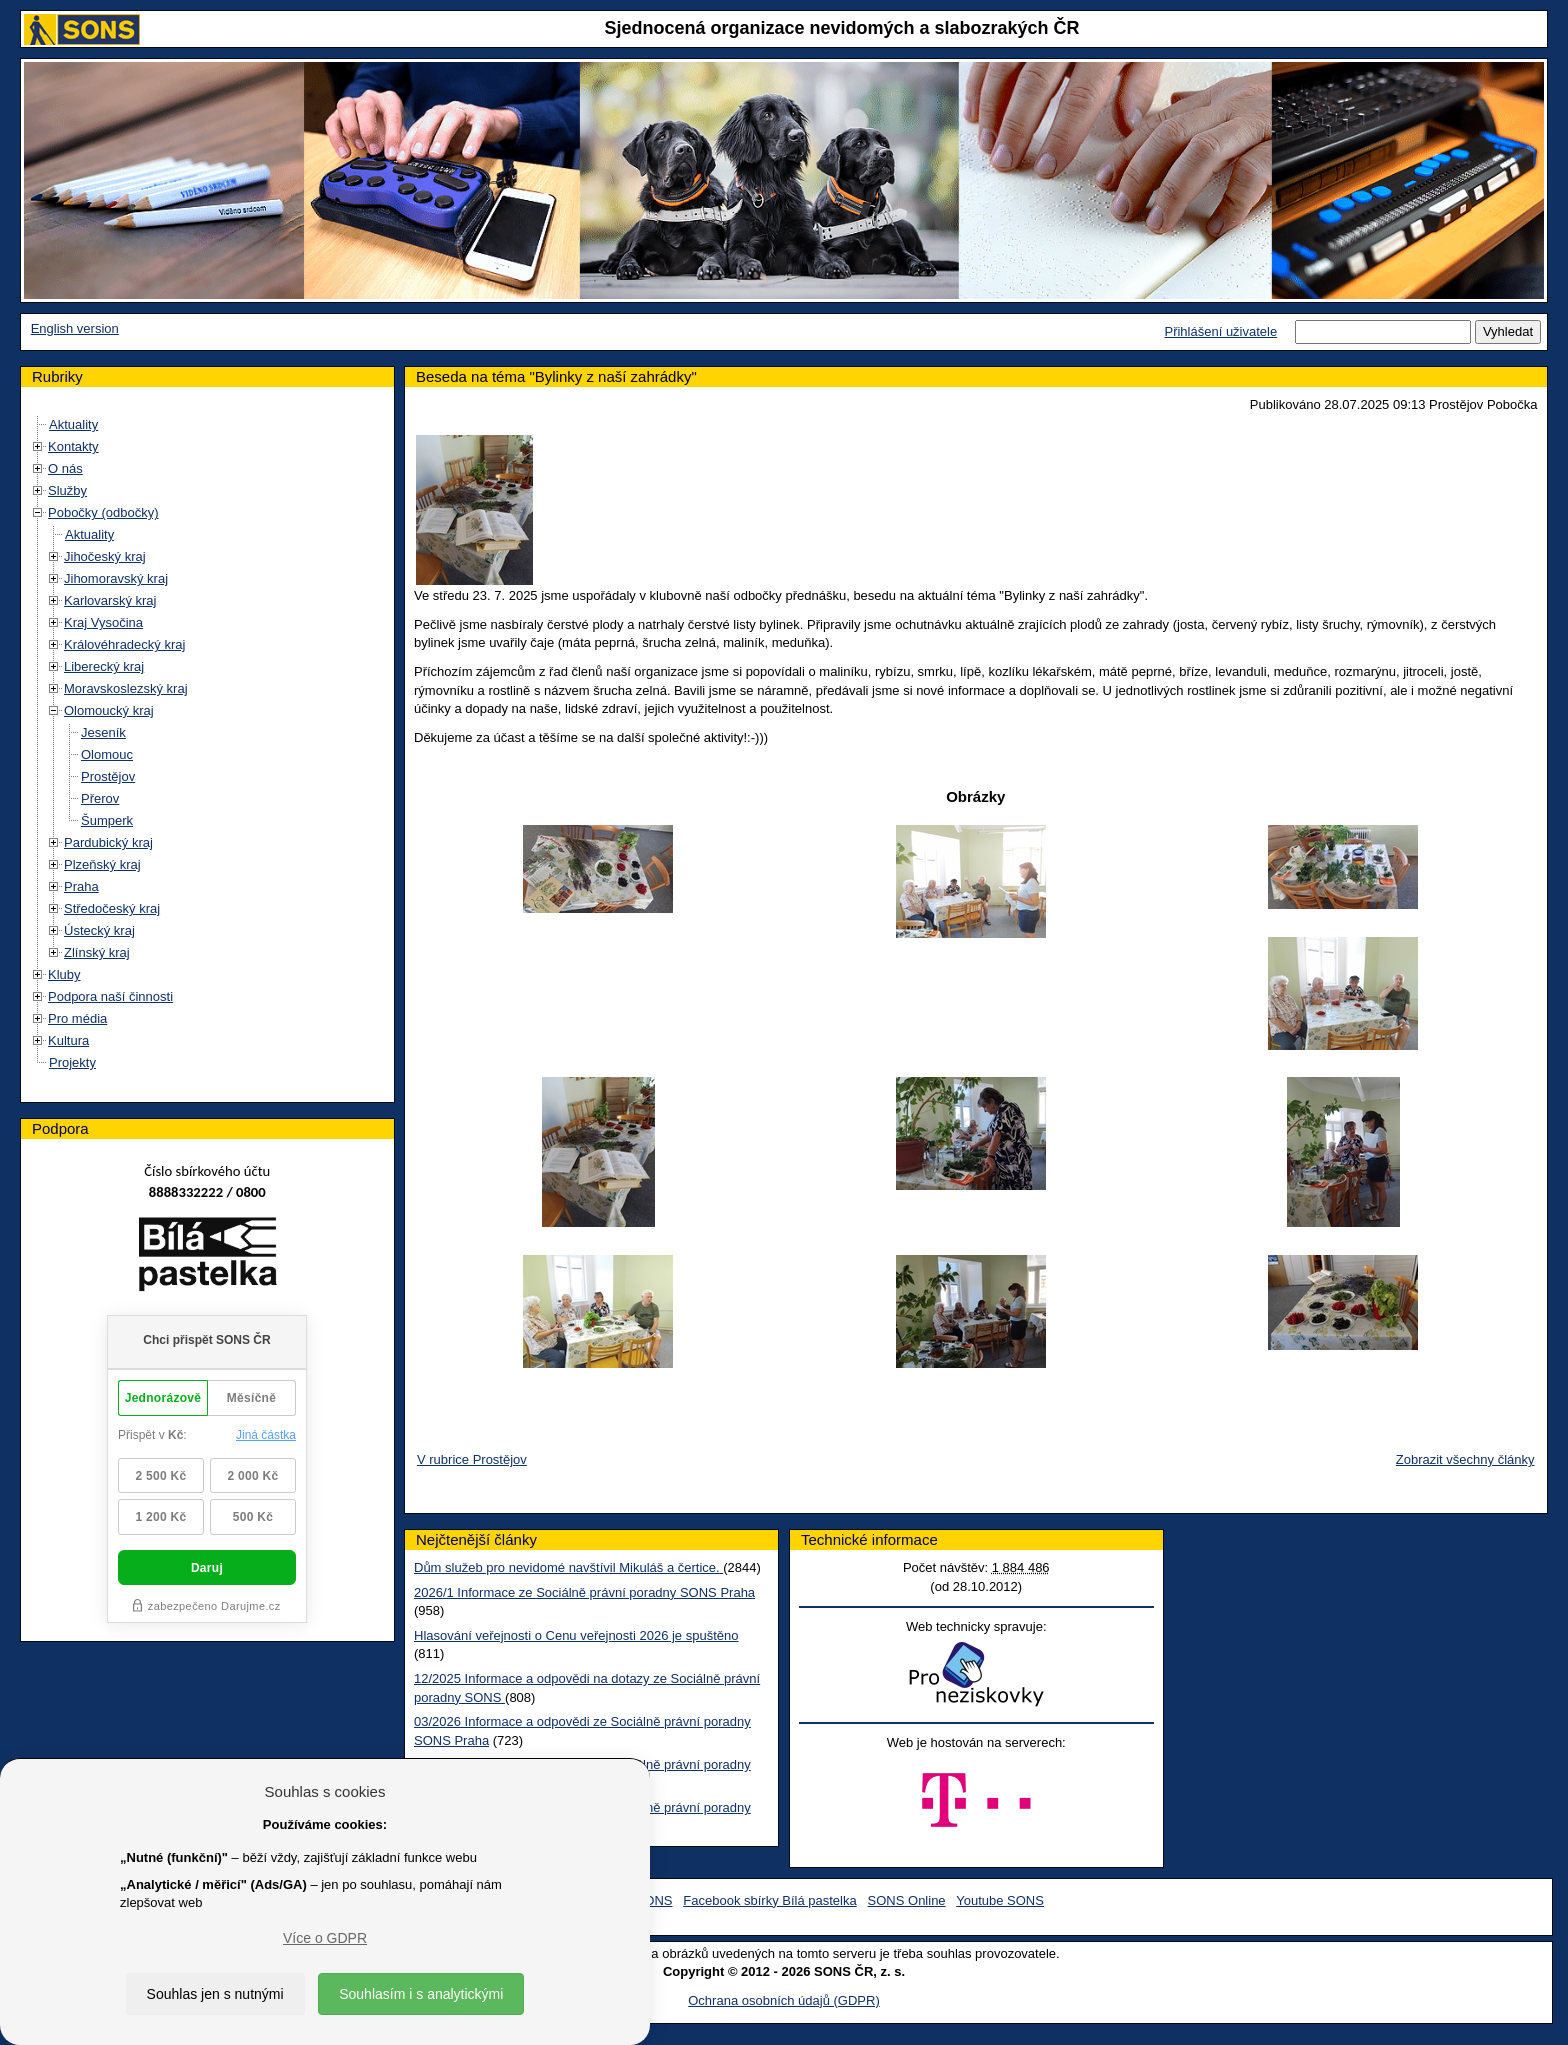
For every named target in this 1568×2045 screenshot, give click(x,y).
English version (75, 328)
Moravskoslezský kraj (126, 688)
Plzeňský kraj (102, 864)
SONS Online (907, 1900)
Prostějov (108, 776)
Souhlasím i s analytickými (421, 1994)
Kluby (64, 974)
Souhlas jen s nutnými (215, 1994)
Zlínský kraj (97, 952)
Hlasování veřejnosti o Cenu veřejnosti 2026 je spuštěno (576, 1635)
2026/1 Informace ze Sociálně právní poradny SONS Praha (584, 1592)
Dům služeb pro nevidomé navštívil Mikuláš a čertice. (568, 1567)
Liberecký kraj (104, 666)
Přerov (100, 798)
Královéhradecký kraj (124, 644)
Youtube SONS (1000, 1900)
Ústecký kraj (99, 930)
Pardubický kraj (108, 842)
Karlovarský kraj (110, 600)
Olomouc (107, 754)
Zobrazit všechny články (1465, 1459)
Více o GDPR (325, 1938)
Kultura (68, 1040)
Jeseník (103, 732)
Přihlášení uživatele (1220, 331)
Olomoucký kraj (109, 710)
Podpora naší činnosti (110, 996)
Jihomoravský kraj (116, 578)
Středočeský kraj (112, 908)
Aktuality (73, 424)
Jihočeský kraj (105, 556)
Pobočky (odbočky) (103, 512)
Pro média (77, 1018)
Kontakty (73, 446)
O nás (65, 468)
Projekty (72, 1062)
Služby (67, 490)
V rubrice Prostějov (472, 1459)
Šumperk (107, 820)
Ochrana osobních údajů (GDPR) (783, 2000)
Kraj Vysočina (103, 622)
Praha (81, 886)
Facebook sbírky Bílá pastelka (769, 1900)
